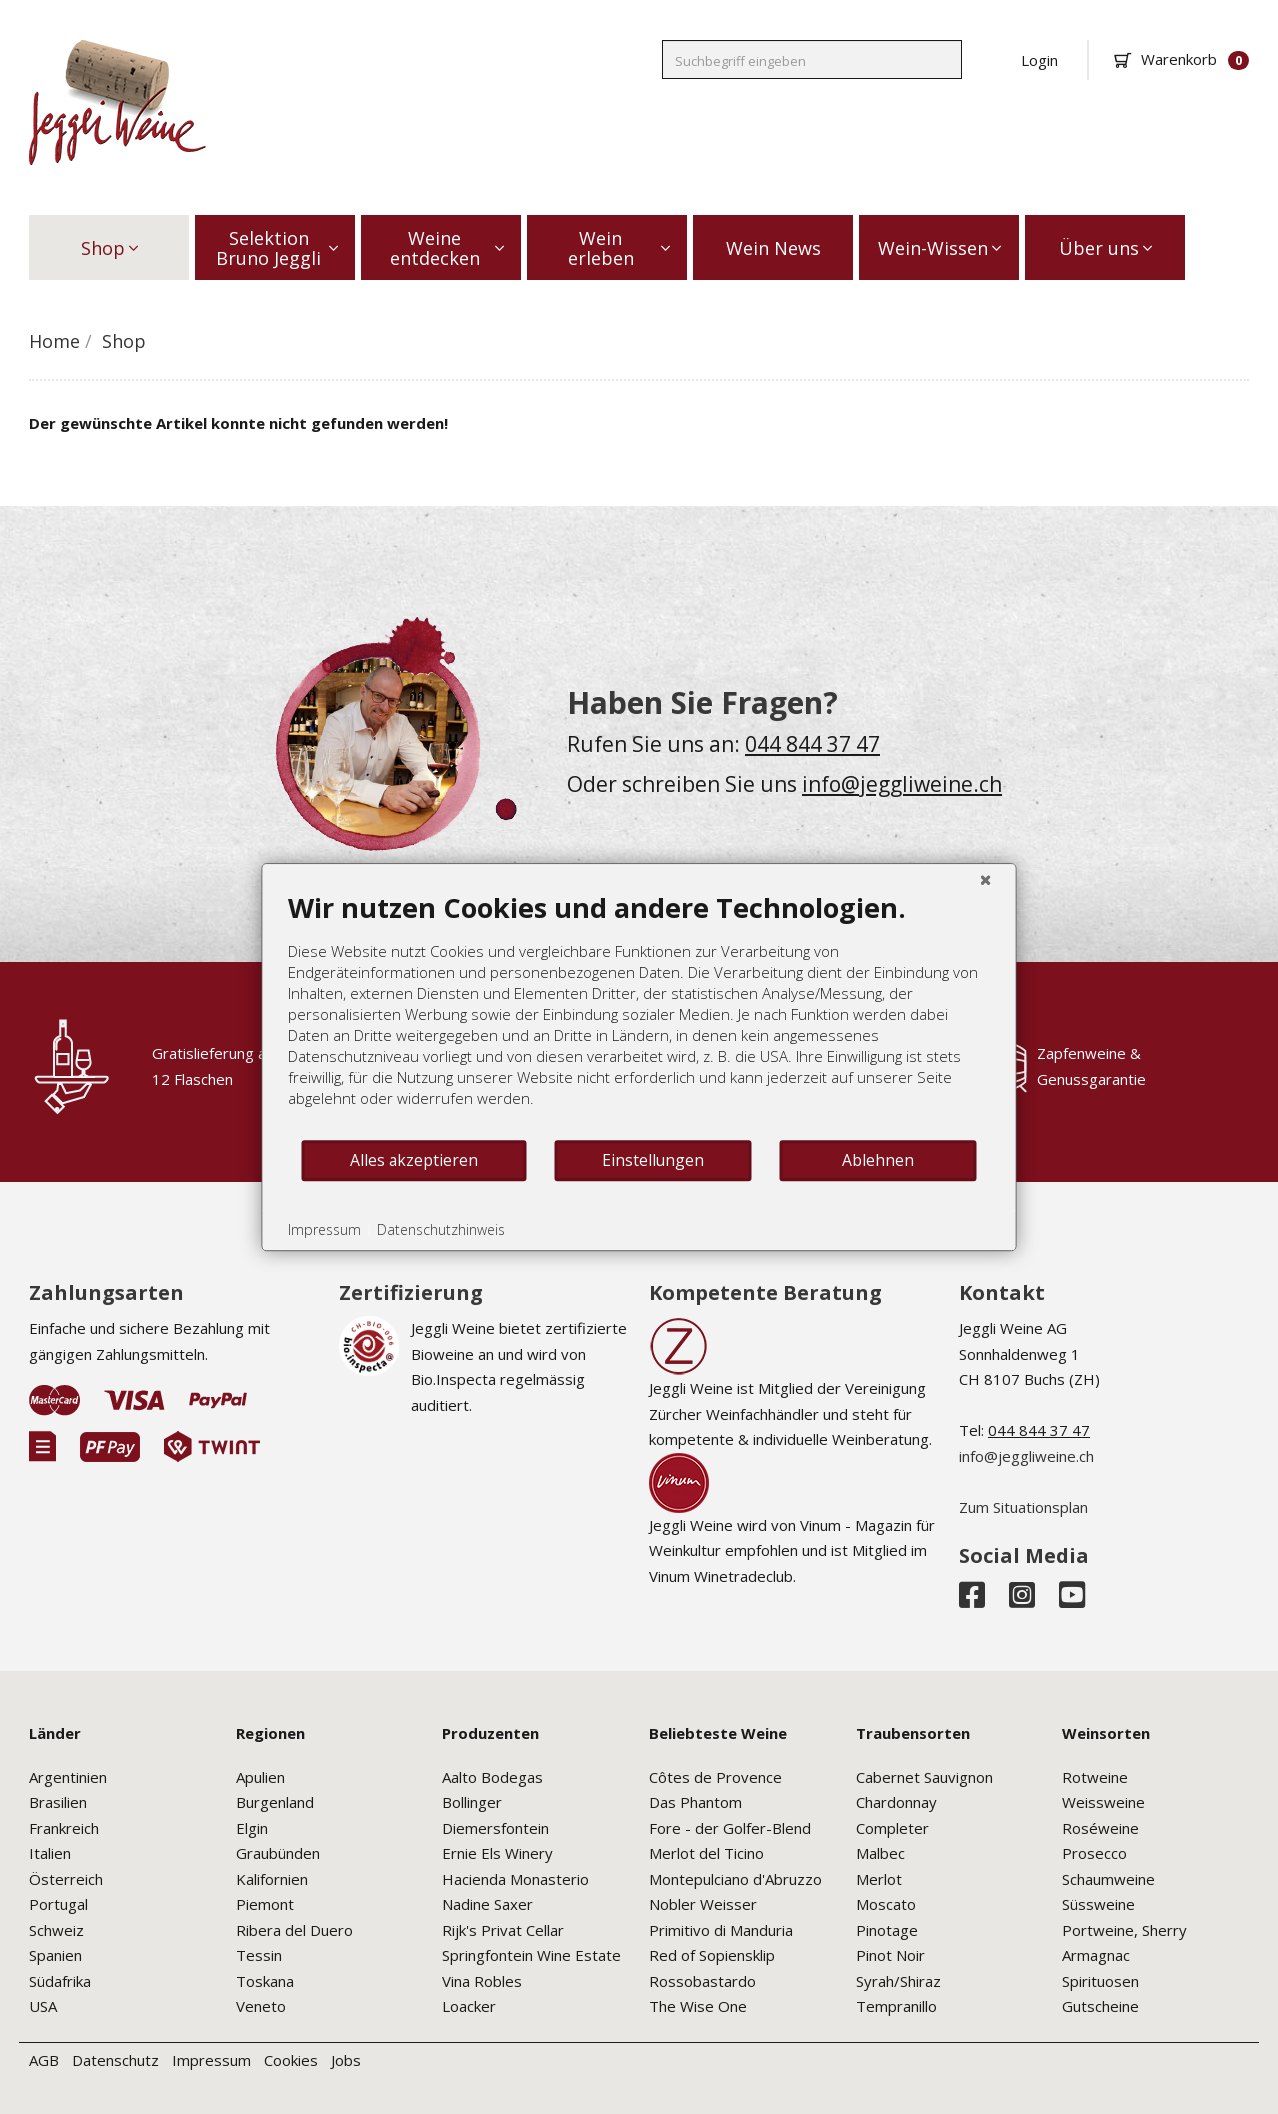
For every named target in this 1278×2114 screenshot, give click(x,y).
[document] (639, 1014)
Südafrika (60, 1981)
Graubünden (278, 1853)
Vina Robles (482, 1981)
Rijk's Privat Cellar (503, 1930)
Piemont (265, 1904)
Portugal (58, 1904)
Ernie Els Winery (497, 1853)
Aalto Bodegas (492, 1777)
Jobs (346, 2060)
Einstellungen (653, 1160)
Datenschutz (115, 2060)
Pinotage (887, 1930)
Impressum (211, 2060)
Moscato (886, 1904)
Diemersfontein (495, 1828)
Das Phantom (695, 1802)
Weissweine (1103, 1802)
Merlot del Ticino (706, 1853)
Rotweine (1095, 1777)
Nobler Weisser (703, 1904)
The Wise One (698, 2006)
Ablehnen (878, 1160)
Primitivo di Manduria (721, 1930)
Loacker (469, 2006)
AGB (44, 2060)
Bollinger (472, 1802)
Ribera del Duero (294, 1930)
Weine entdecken (447, 248)
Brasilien (58, 1802)
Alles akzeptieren (414, 1160)
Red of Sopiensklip (712, 1955)
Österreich (66, 1879)
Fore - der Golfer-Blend (730, 1828)
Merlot (879, 1879)
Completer (892, 1828)
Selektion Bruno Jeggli (277, 248)
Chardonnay (896, 1802)
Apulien (260, 1777)
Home (54, 341)
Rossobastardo (702, 1981)
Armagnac (1096, 1955)
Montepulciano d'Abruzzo (735, 1879)
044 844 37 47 (812, 744)
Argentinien (68, 1777)
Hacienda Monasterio (515, 1879)
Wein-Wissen (939, 248)
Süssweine (1098, 1904)
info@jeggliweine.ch (902, 784)
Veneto (261, 2006)
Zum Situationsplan (1023, 1507)
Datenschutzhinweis (441, 1229)
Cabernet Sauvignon (924, 1777)
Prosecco (1094, 1853)
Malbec (880, 1853)
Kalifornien (272, 1879)
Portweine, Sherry (1124, 1930)
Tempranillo (896, 2006)
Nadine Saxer (487, 1904)
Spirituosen (1100, 1981)
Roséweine (1100, 1828)
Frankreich (64, 1828)
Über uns (1105, 248)
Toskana (265, 1981)
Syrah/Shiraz (898, 1981)
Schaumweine (1108, 1879)
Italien (50, 1853)
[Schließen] (986, 879)
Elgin (252, 1828)
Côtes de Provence (715, 1777)
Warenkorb (1181, 59)
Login (1039, 60)
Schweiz (56, 1930)
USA (43, 2006)
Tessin (259, 1955)
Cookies (291, 2060)
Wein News (773, 248)
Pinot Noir (890, 1955)
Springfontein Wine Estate (531, 1955)
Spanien (55, 1955)
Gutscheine (1100, 2006)
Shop (109, 248)
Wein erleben (619, 248)
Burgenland (275, 1802)
